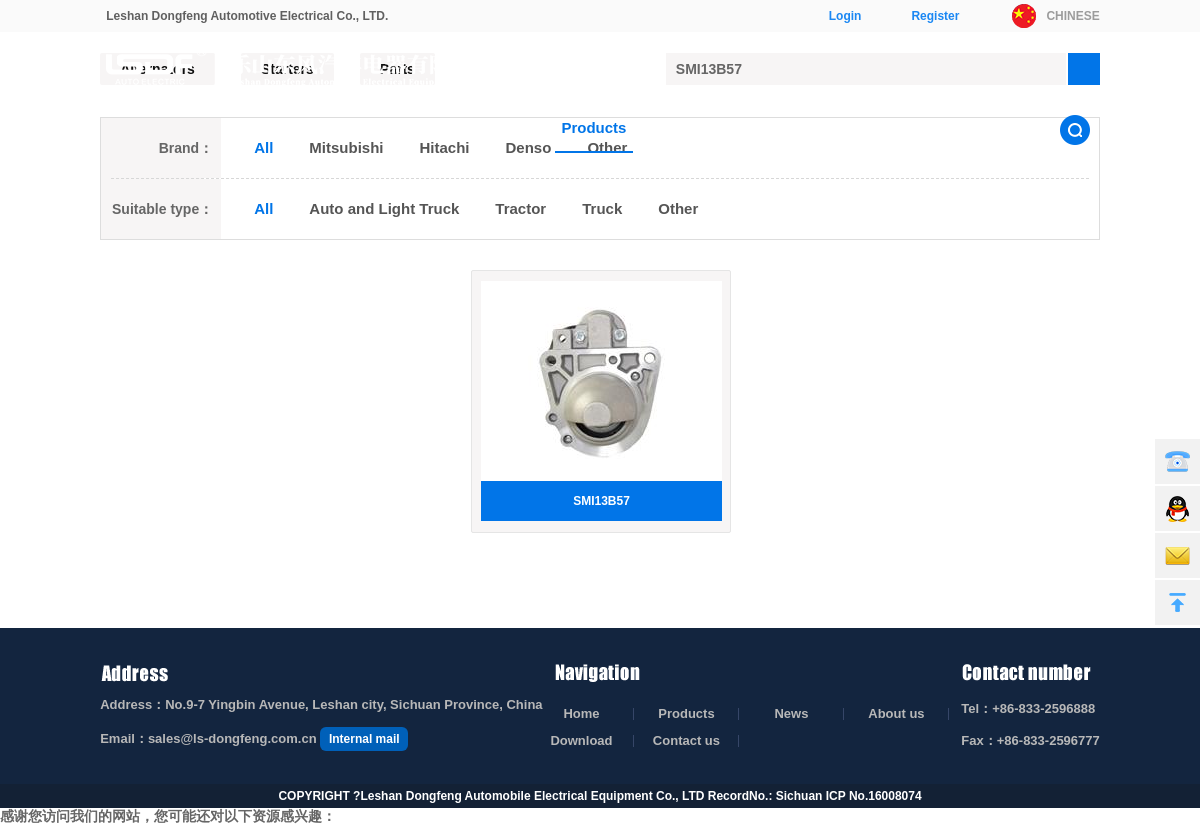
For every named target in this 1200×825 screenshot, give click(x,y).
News (681, 127)
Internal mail (364, 720)
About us (770, 127)
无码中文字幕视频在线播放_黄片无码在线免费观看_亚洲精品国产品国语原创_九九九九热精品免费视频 (319, 815)
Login (845, 16)
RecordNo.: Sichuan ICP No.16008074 (815, 777)
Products (593, 127)
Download (875, 127)
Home (505, 127)
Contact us (985, 127)
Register (935, 16)
